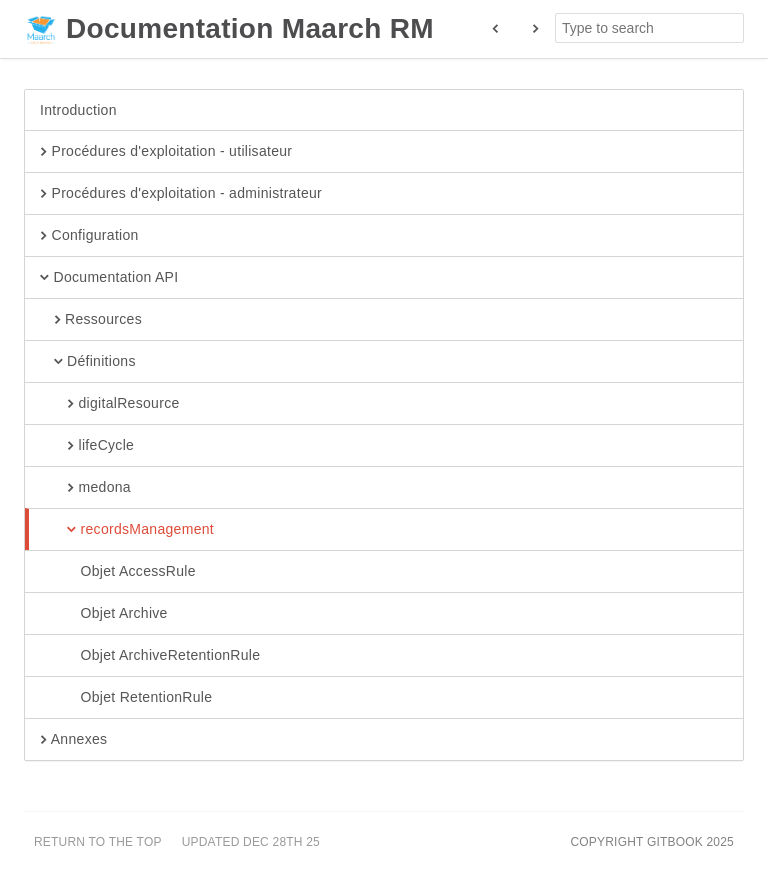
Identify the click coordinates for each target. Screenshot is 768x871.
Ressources (91, 320)
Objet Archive (104, 614)
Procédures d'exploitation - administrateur (181, 194)
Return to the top (98, 842)
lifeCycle (87, 446)
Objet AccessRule (118, 572)
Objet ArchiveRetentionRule (150, 656)
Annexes (73, 740)
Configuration (89, 236)
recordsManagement (127, 530)
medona (85, 488)
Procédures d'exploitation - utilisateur (166, 152)
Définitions (88, 362)
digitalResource (110, 404)
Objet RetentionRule (126, 698)
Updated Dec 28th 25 (251, 842)
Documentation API (109, 278)
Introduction (78, 110)
